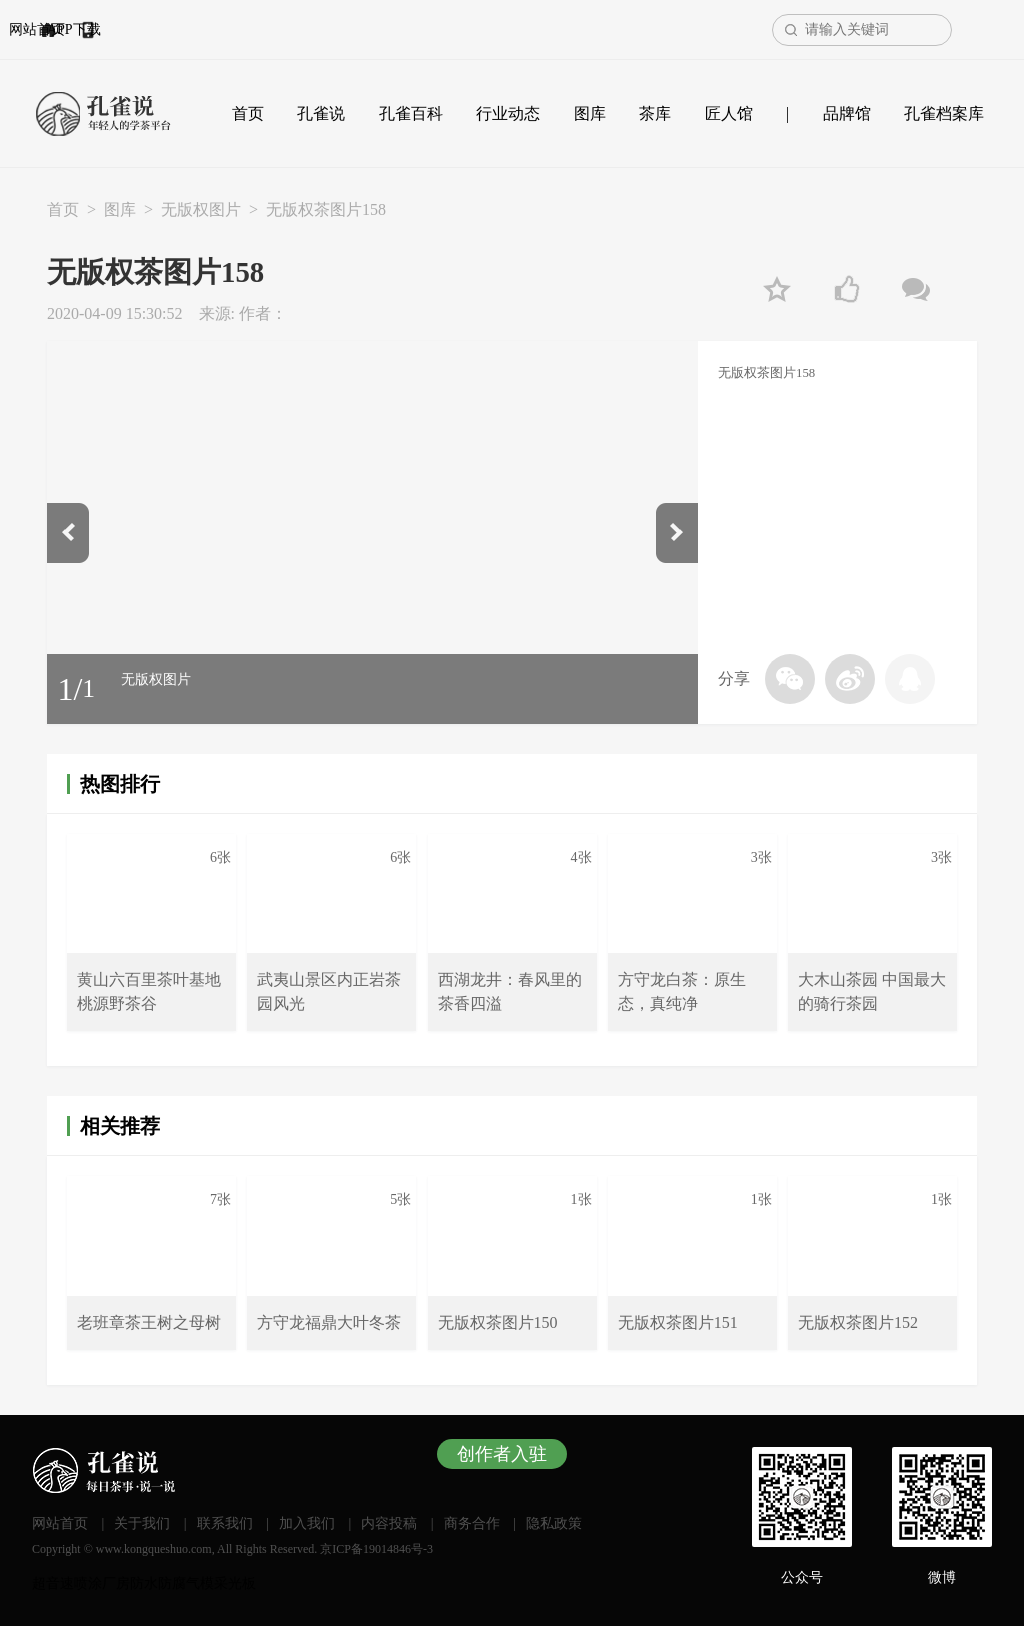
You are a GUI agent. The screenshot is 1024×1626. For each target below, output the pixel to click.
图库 (590, 113)
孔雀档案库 (944, 113)
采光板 (235, 1583)
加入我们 (307, 1523)
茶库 (655, 113)
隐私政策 (554, 1523)
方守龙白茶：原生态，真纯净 (682, 991)
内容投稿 (389, 1523)
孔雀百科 (411, 113)
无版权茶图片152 (858, 1322)
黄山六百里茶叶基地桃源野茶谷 (149, 991)
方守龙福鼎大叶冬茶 (329, 1322)
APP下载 (184, 29)
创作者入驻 (502, 1454)
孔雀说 (321, 113)
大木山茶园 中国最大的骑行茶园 (872, 991)
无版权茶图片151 (678, 1322)
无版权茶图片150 (498, 1322)
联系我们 (225, 1523)
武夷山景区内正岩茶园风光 (329, 991)
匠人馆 (729, 113)
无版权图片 (201, 209)
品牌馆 (847, 113)
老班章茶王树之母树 (149, 1322)
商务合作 (472, 1523)
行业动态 (508, 113)
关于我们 (142, 1523)
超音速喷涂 (67, 1583)
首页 (248, 113)
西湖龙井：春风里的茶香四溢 (510, 991)
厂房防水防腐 (144, 1583)
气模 (200, 1583)
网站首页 (92, 29)
